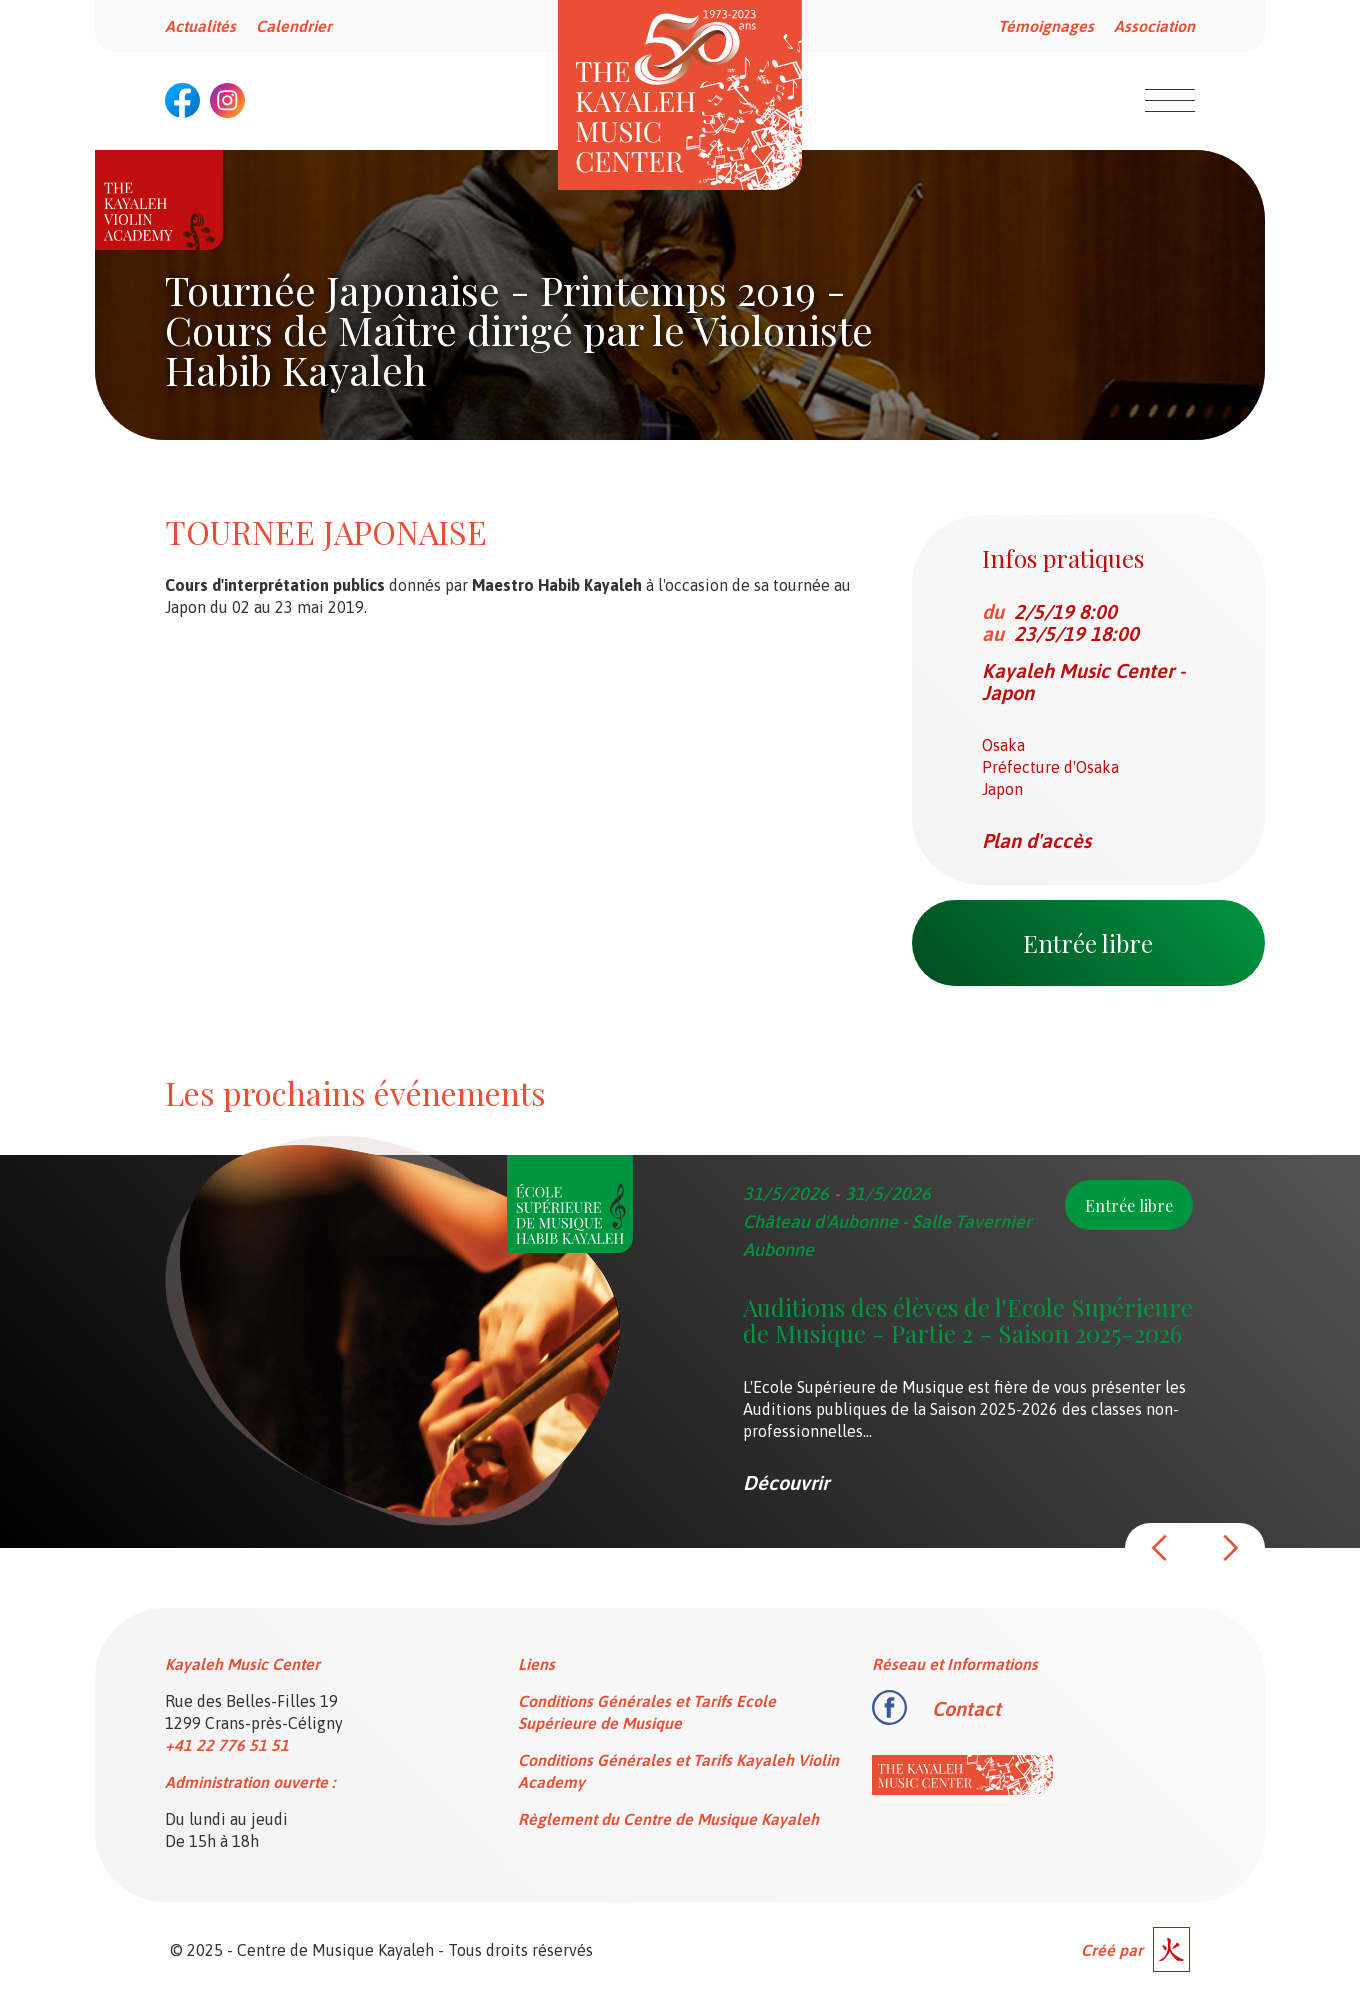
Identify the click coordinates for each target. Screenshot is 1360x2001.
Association (1154, 26)
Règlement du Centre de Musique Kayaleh (668, 1819)
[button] (1160, 1548)
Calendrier (294, 26)
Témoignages (1046, 26)
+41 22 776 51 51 (227, 1745)
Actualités (200, 26)
